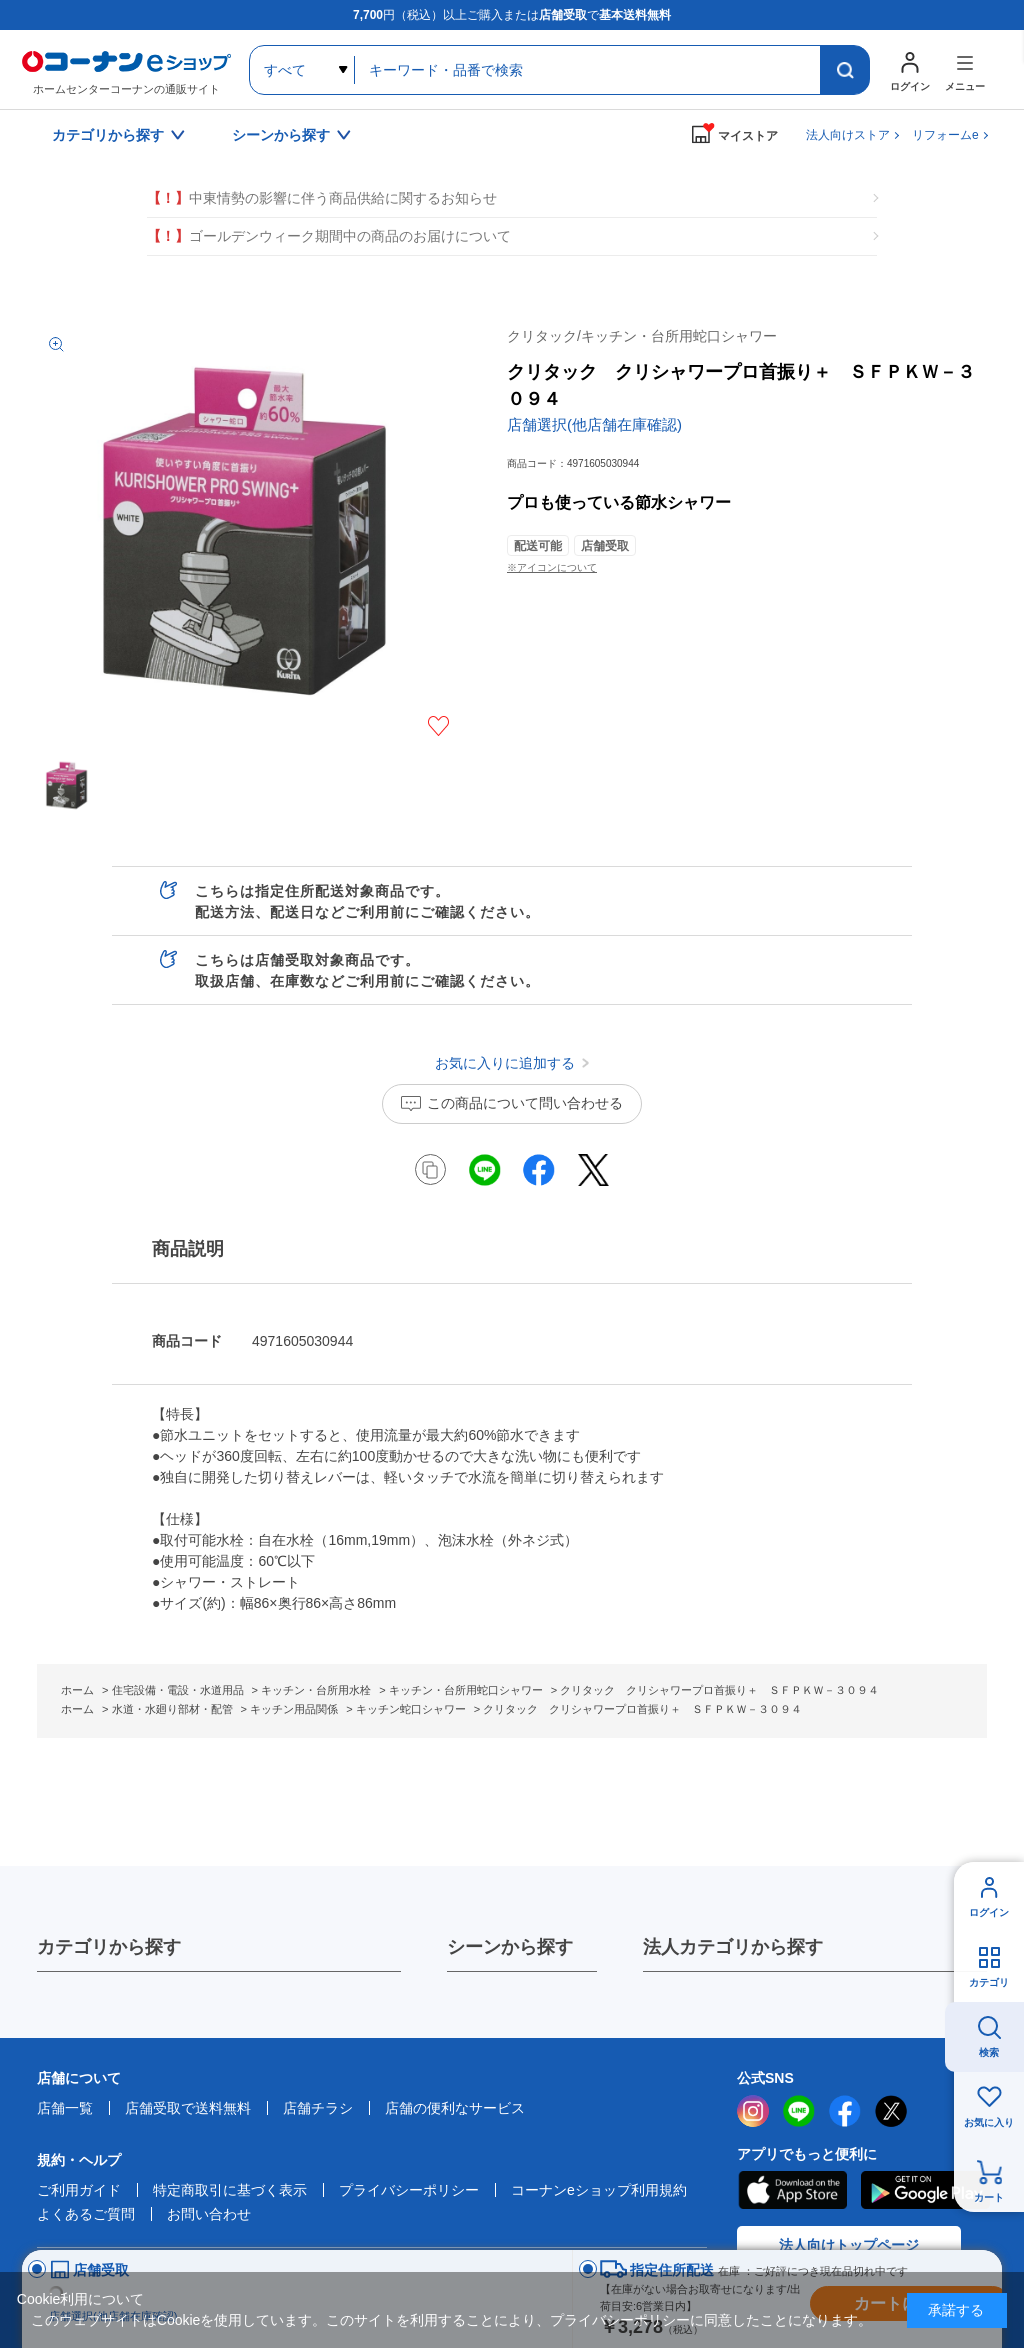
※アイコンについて (552, 567)
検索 (989, 2052)
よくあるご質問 (86, 2214)
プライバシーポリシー (409, 2190)
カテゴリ (989, 1982)
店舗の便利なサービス (455, 2108)
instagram (753, 2111)
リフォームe (945, 135)
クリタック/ (642, 336)
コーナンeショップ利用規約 (599, 2190)
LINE (799, 2111)
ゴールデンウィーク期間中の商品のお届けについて (329, 236)
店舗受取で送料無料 (188, 2108)
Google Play (925, 2190)
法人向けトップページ (849, 2245)
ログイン (989, 1912)
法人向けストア (848, 135)
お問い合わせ (209, 2214)
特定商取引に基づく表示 (230, 2190)
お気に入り (989, 2122)
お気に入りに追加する (438, 726)
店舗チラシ (318, 2108)
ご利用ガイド (79, 2190)
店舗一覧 (65, 2108)
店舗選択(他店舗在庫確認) (594, 424)
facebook (845, 2111)
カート (989, 2197)
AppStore (792, 2190)
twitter (891, 2111)
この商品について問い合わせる (525, 1103)
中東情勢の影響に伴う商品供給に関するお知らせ (322, 198)
